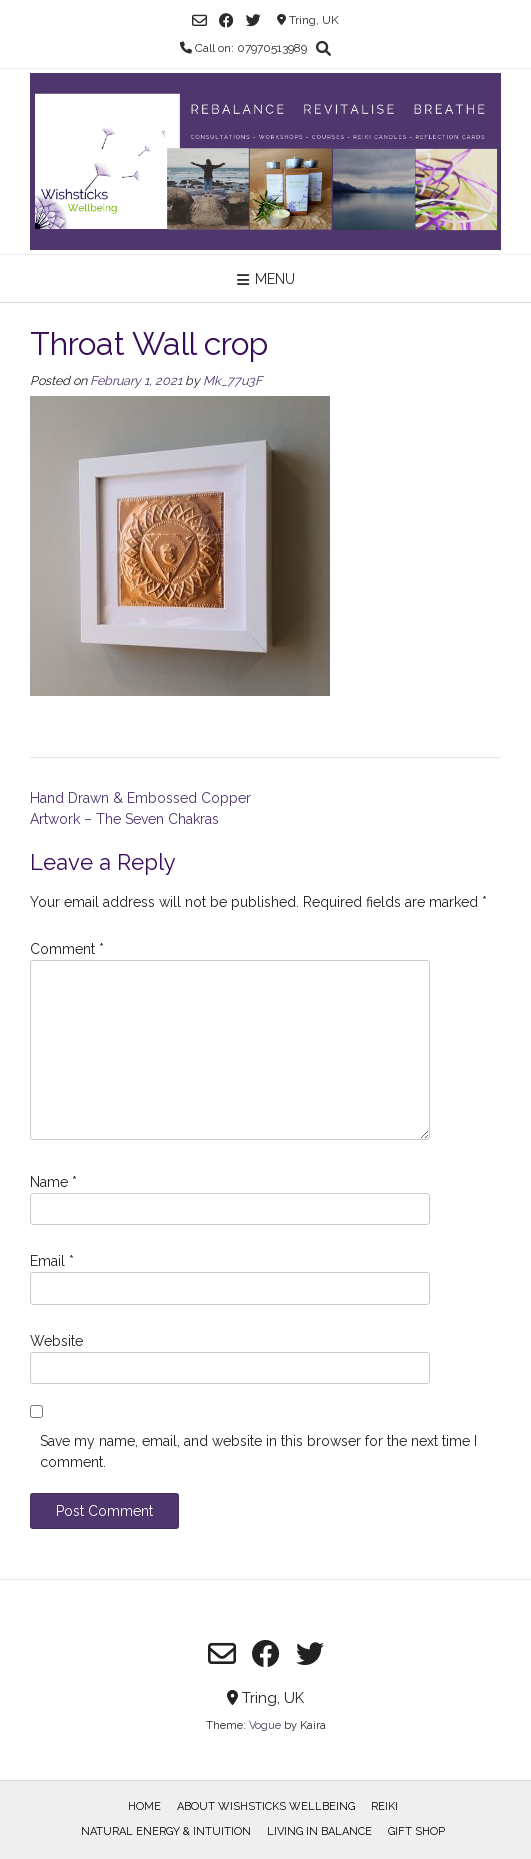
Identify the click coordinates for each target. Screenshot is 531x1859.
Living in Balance (319, 1831)
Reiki (384, 1806)
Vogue (265, 1725)
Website (56, 1341)
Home (144, 1806)
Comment (67, 949)
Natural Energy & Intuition (166, 1831)
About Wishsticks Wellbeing (266, 1806)
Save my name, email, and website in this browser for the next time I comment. (258, 1451)
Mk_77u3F (232, 380)
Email (52, 1261)
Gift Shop (416, 1831)
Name (53, 1182)
